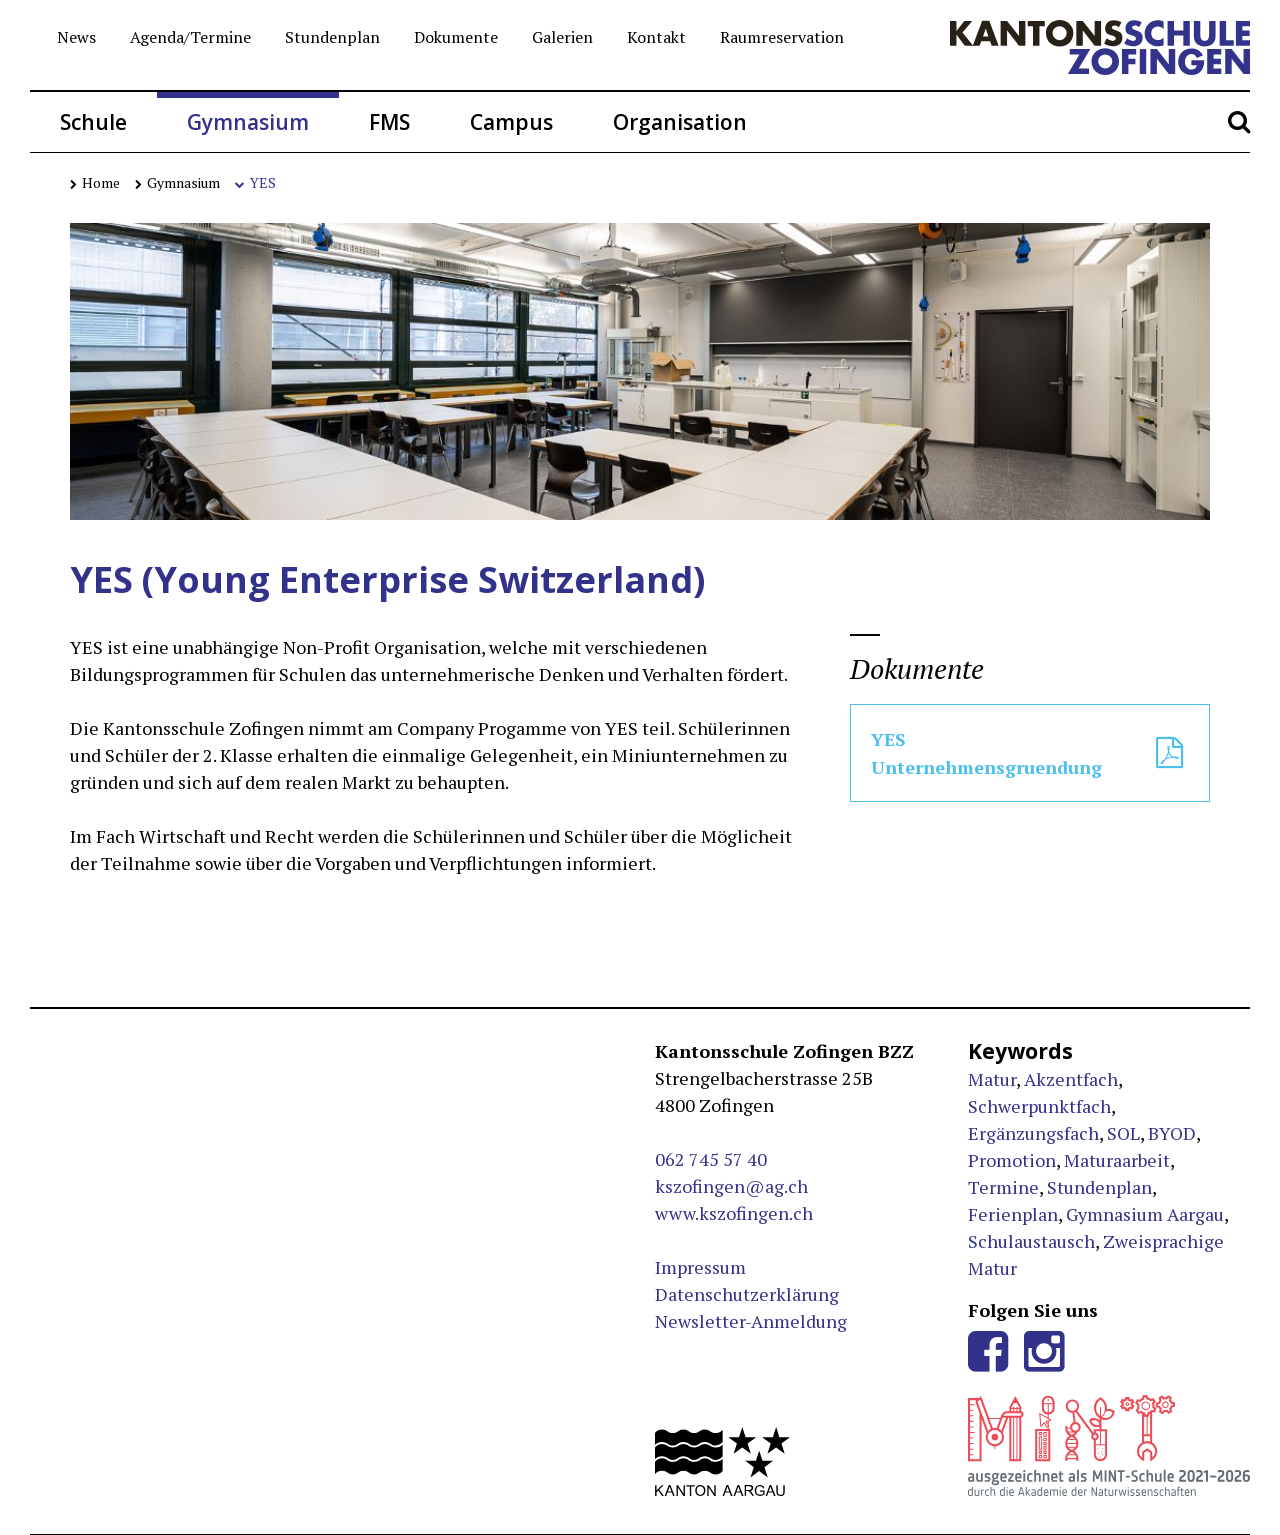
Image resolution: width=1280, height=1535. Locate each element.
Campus (511, 122)
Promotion (1012, 1160)
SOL (1123, 1133)
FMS (389, 122)
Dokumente (456, 37)
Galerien (562, 37)
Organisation (680, 122)
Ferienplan (1013, 1214)
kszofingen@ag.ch (731, 1186)
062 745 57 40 (711, 1159)
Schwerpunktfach (1039, 1106)
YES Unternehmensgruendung (1030, 753)
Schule (93, 122)
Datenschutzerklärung (747, 1294)
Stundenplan (332, 37)
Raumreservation (782, 37)
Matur (992, 1079)
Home (95, 182)
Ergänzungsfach (1033, 1133)
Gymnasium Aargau (1145, 1214)
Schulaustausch (1031, 1241)
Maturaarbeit (1117, 1160)
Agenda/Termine (190, 37)
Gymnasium (248, 122)
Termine (1003, 1187)
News (76, 37)
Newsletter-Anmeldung (751, 1321)
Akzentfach (1071, 1079)
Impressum (700, 1267)
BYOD (1172, 1133)
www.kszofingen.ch (734, 1213)
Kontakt (656, 37)
